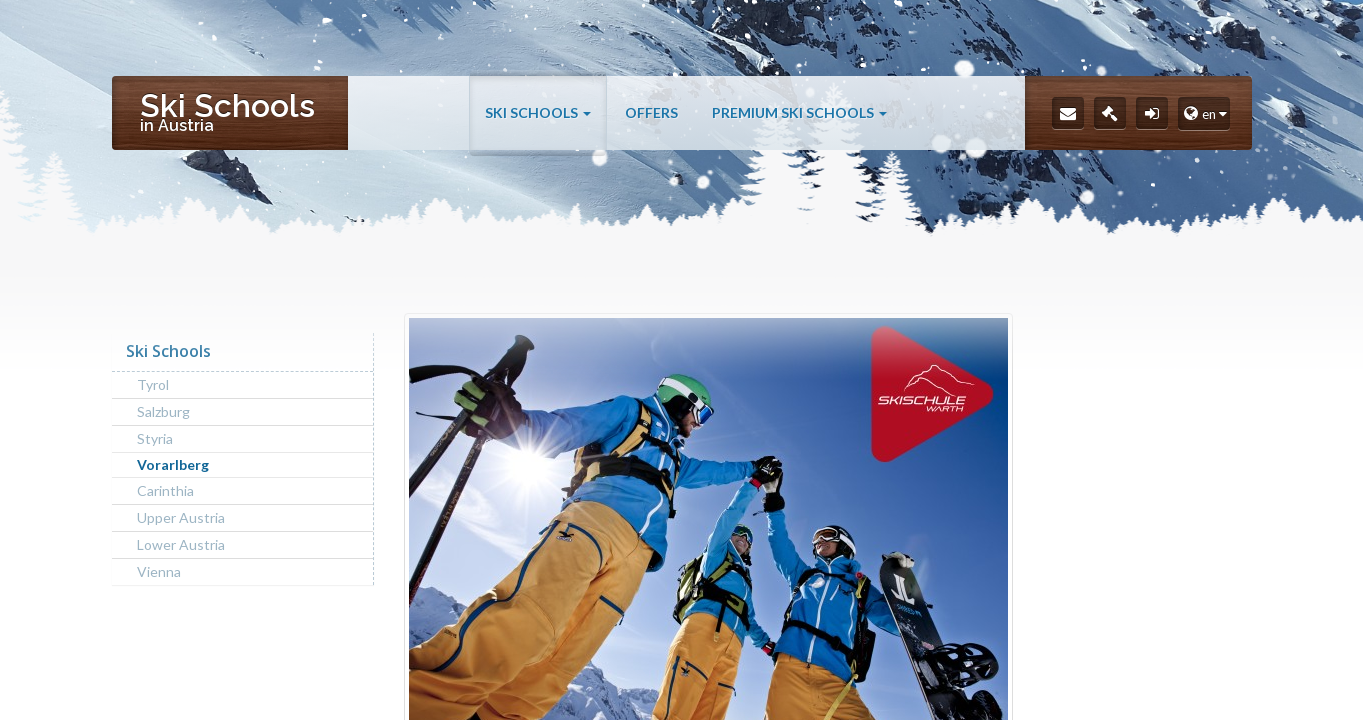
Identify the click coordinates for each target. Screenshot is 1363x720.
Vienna (159, 571)
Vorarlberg (173, 464)
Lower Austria (181, 544)
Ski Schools (538, 112)
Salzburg (163, 411)
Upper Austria (181, 517)
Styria (155, 438)
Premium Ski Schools (799, 112)
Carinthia (165, 490)
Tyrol (153, 384)
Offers (651, 112)
